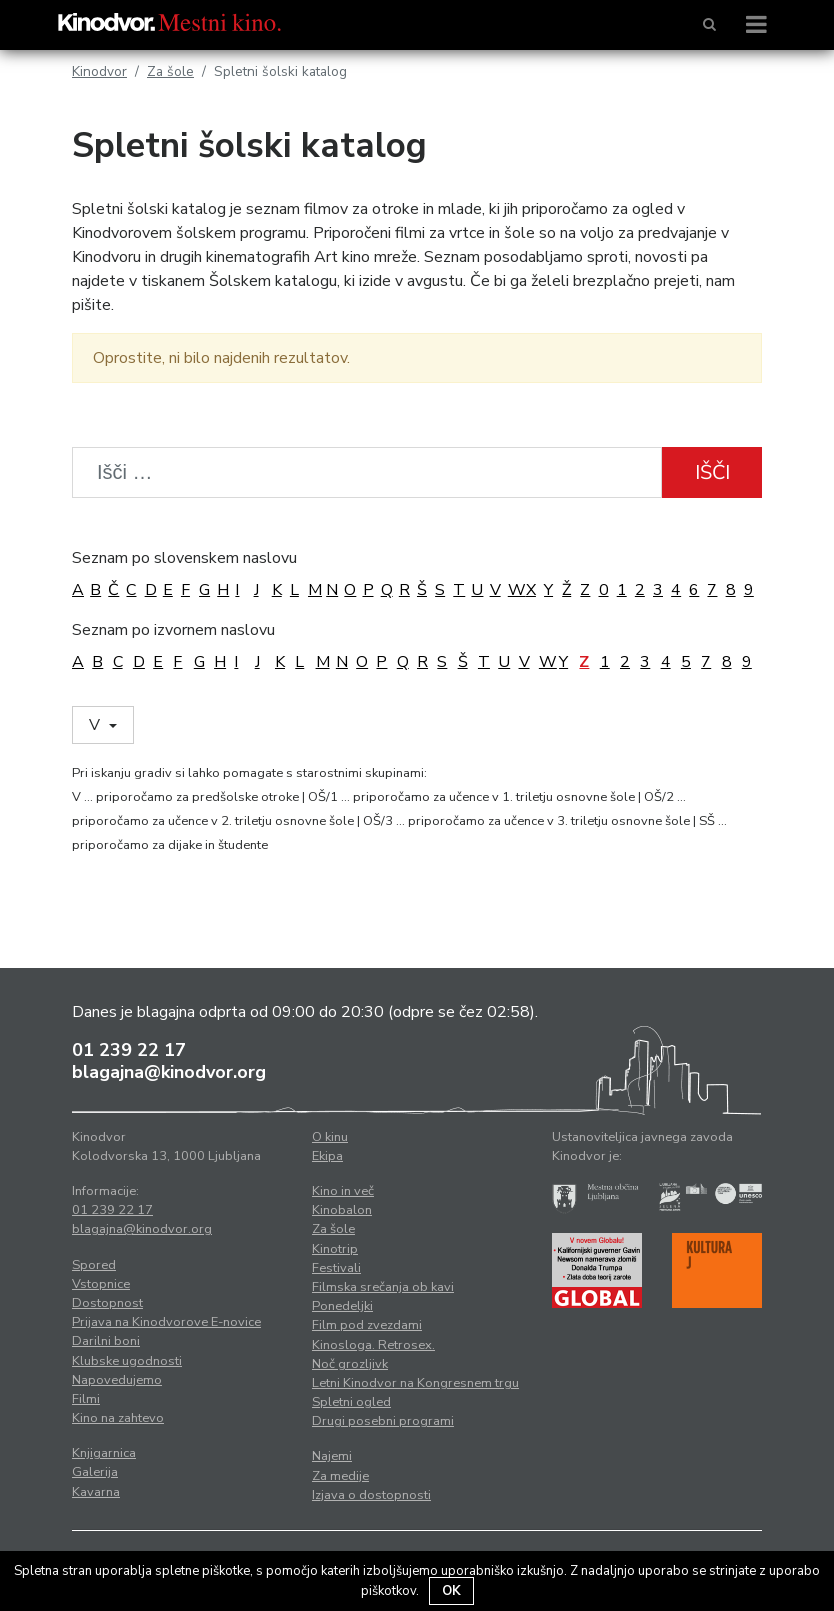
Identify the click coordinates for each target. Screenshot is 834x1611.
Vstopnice (101, 1284)
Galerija (95, 1472)
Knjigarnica (104, 1453)
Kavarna (96, 1492)
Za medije (340, 1476)
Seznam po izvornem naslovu (173, 630)
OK (451, 1591)
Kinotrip (335, 1249)
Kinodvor (99, 71)
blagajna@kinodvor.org (169, 1072)
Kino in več (343, 1191)
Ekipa (327, 1156)
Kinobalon (342, 1210)
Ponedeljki (342, 1306)
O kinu (330, 1137)
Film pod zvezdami (367, 1325)
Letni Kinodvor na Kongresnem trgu (415, 1383)
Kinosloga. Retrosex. (373, 1345)
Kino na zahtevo (118, 1418)
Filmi (86, 1399)
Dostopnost (107, 1303)
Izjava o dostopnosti (371, 1495)
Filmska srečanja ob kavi (383, 1287)
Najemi (332, 1456)
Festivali (336, 1268)
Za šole (170, 71)
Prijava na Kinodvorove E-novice (166, 1322)
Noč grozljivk (350, 1364)
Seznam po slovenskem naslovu (184, 558)
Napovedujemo (117, 1380)
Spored (94, 1265)
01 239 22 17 (129, 1050)
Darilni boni (106, 1341)
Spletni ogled (351, 1402)
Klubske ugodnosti (127, 1361)
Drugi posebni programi (383, 1421)
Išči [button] (712, 472)
